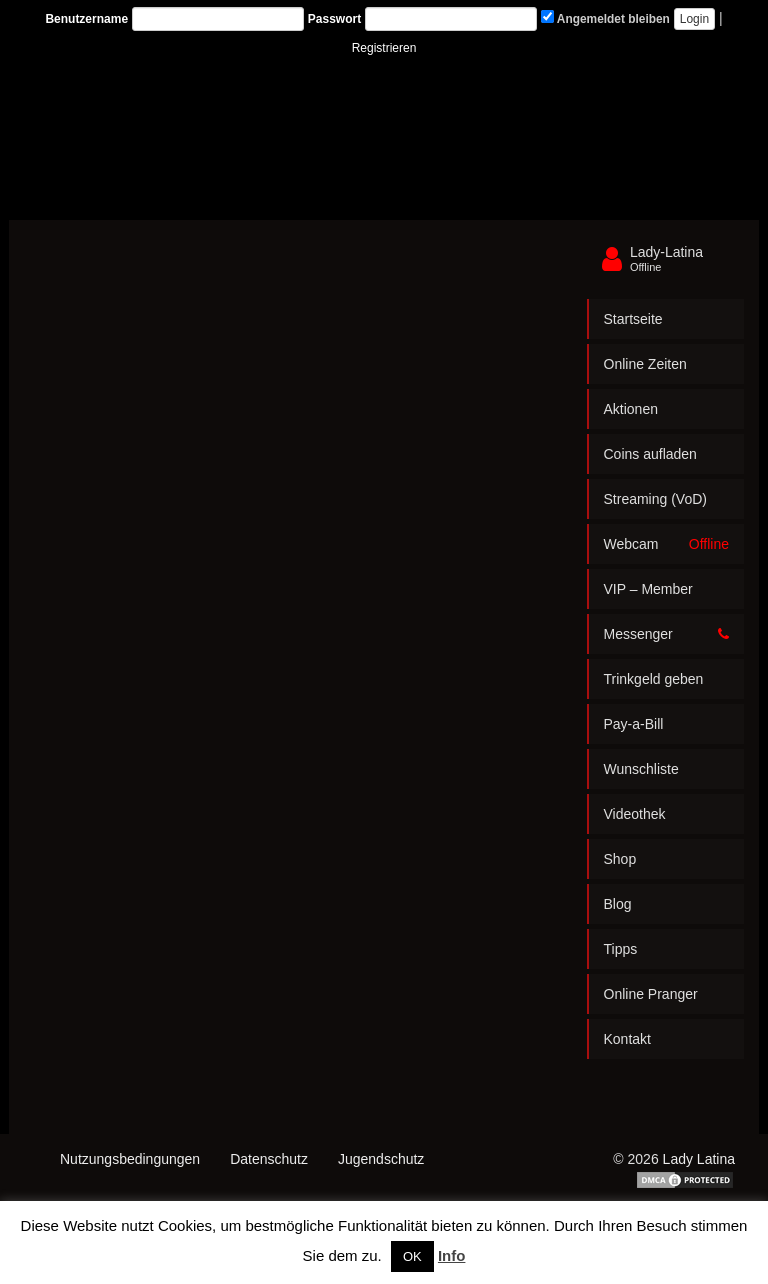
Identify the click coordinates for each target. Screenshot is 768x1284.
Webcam (667, 544)
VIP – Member (648, 589)
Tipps (621, 949)
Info (452, 1255)
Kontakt (627, 1039)
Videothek (635, 814)
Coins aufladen (650, 454)
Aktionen (631, 409)
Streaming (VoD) (655, 499)
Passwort (334, 19)
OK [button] (412, 1256)
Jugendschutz (381, 1159)
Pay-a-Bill (634, 724)
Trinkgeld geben (654, 679)
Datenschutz (269, 1159)
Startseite (633, 319)
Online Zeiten (645, 364)
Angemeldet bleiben (605, 18)
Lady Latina (699, 1159)
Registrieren (384, 48)
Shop (620, 859)
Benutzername (86, 19)
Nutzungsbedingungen (130, 1159)
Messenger (667, 634)
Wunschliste (641, 769)
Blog (618, 904)
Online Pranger (651, 994)
